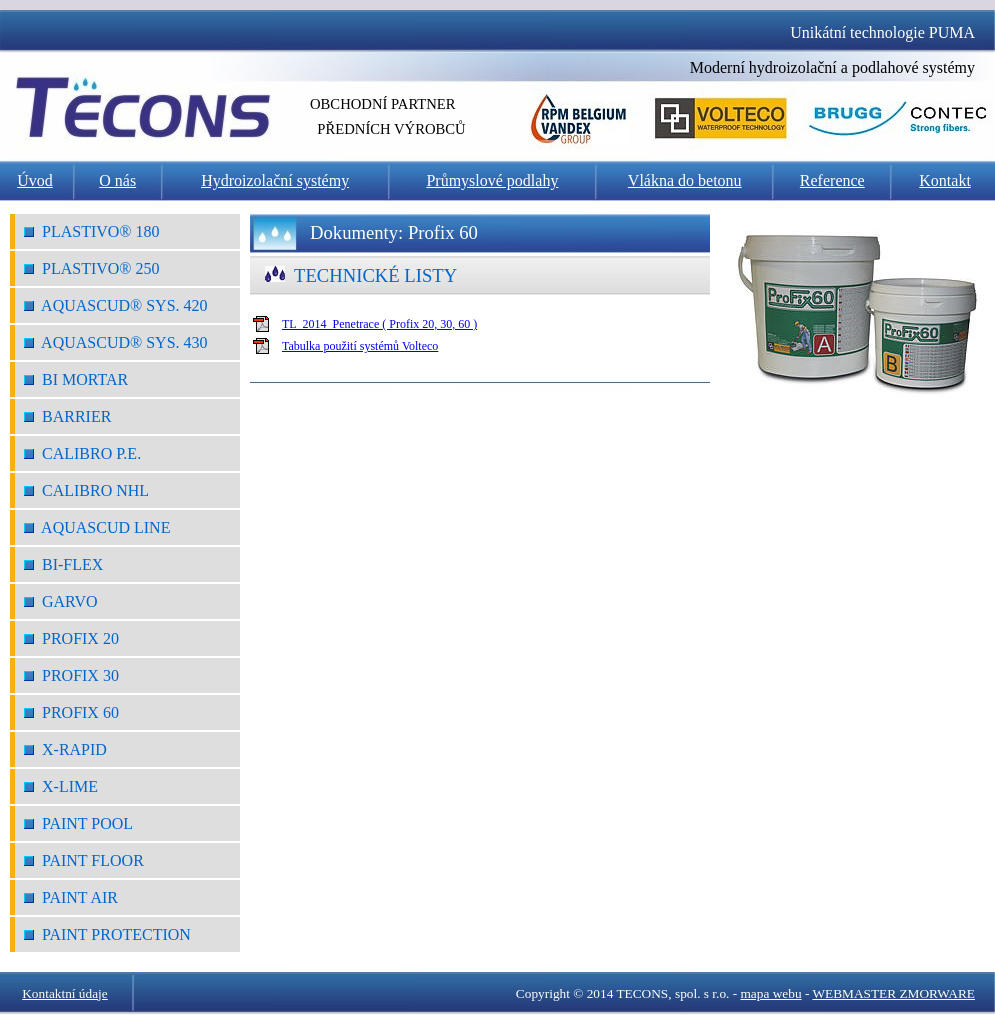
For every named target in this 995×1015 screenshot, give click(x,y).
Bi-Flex (63, 564)
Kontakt (945, 180)
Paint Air (71, 897)
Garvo (61, 601)
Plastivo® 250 (92, 268)
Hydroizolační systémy (275, 180)
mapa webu (771, 993)
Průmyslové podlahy (492, 180)
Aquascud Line (97, 527)
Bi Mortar (76, 379)
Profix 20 (71, 638)
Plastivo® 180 (92, 231)
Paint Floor (84, 860)
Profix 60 (71, 712)
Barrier (67, 416)
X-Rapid (65, 749)
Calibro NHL (86, 490)
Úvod (35, 180)
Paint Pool (78, 823)
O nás (117, 180)
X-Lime (61, 786)
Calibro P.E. (82, 453)
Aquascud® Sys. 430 (116, 342)
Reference (832, 180)
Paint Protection (107, 934)
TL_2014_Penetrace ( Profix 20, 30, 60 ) (379, 324)
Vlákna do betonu (685, 180)
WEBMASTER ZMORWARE (893, 993)
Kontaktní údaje (65, 993)
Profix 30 (71, 675)
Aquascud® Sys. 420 (116, 305)
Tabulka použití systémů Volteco (360, 346)
